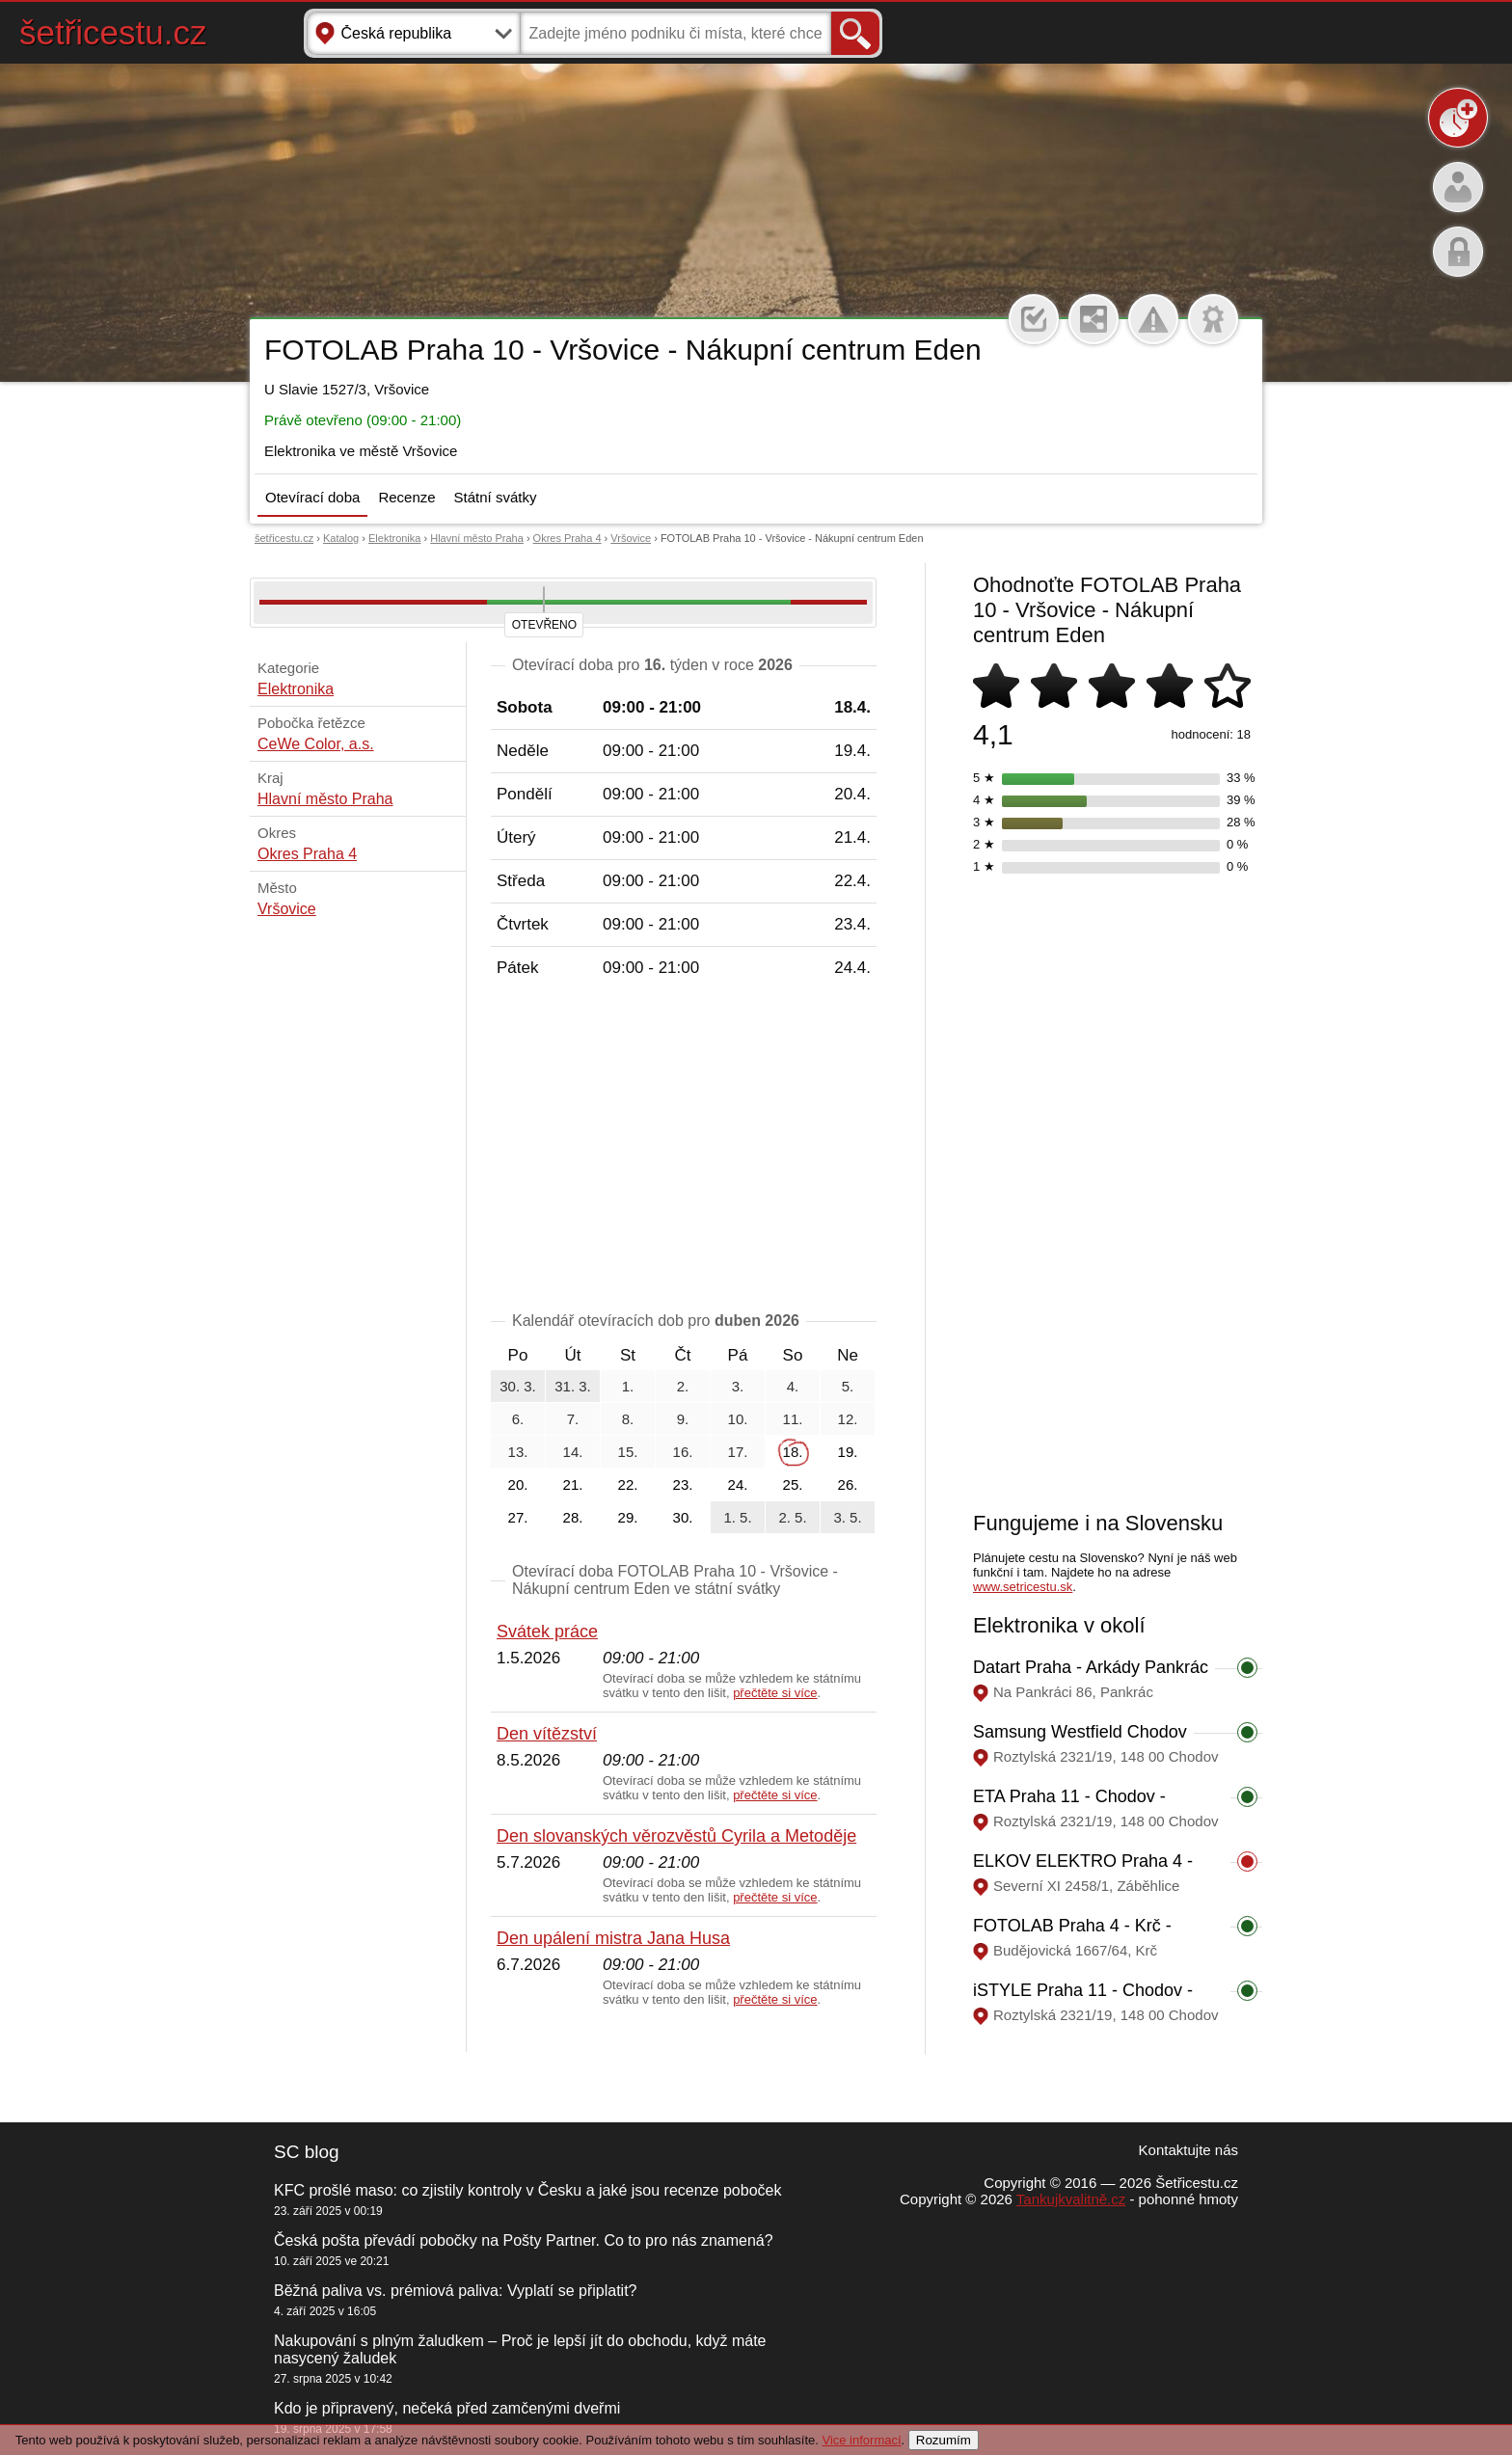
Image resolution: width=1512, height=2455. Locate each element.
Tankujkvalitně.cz (1070, 2199)
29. (628, 1517)
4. (793, 1386)
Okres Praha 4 (567, 538)
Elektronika (394, 538)
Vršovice (630, 538)
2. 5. (792, 1517)
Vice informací (861, 2440)
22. (628, 1484)
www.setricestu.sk (1022, 1586)
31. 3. (572, 1386)
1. (628, 1386)
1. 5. (737, 1517)
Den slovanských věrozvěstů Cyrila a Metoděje (676, 1836)
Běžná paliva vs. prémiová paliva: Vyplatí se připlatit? (455, 2290)
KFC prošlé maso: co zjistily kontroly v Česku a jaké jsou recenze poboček (527, 2190)
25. (793, 1484)
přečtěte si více (775, 1693)
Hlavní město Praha (477, 538)
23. (683, 1484)
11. (793, 1419)
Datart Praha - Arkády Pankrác (1090, 1667)
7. (573, 1419)
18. (793, 1451)
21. (573, 1484)
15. (628, 1451)
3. (738, 1386)
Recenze (406, 497)
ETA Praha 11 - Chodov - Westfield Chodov (1069, 1806)
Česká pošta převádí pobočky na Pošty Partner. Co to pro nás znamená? (523, 2240)
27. (518, 1517)
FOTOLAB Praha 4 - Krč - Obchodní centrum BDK (1072, 1936)
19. (848, 1451)
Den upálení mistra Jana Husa (613, 1938)
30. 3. (518, 1386)
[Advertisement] (684, 1148)
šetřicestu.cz (113, 32)
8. (628, 1419)
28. (573, 1517)
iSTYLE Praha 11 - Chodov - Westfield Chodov (1083, 2000)
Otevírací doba (312, 497)
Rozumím (943, 2440)
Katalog (341, 538)
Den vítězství (547, 1733)
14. (573, 1451)
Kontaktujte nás (1188, 2150)
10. (738, 1419)
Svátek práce (547, 1631)
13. (518, 1451)
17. (738, 1451)
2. (683, 1386)
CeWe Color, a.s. (315, 744)
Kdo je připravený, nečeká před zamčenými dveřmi (447, 2408)
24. (738, 1484)
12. (848, 1419)
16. (683, 1451)
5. (848, 1386)
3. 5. (847, 1517)
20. (518, 1484)
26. (848, 1484)
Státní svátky (495, 497)
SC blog (306, 2152)
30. (683, 1517)
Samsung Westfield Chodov (1080, 1731)
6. (518, 1419)
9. (683, 1419)
